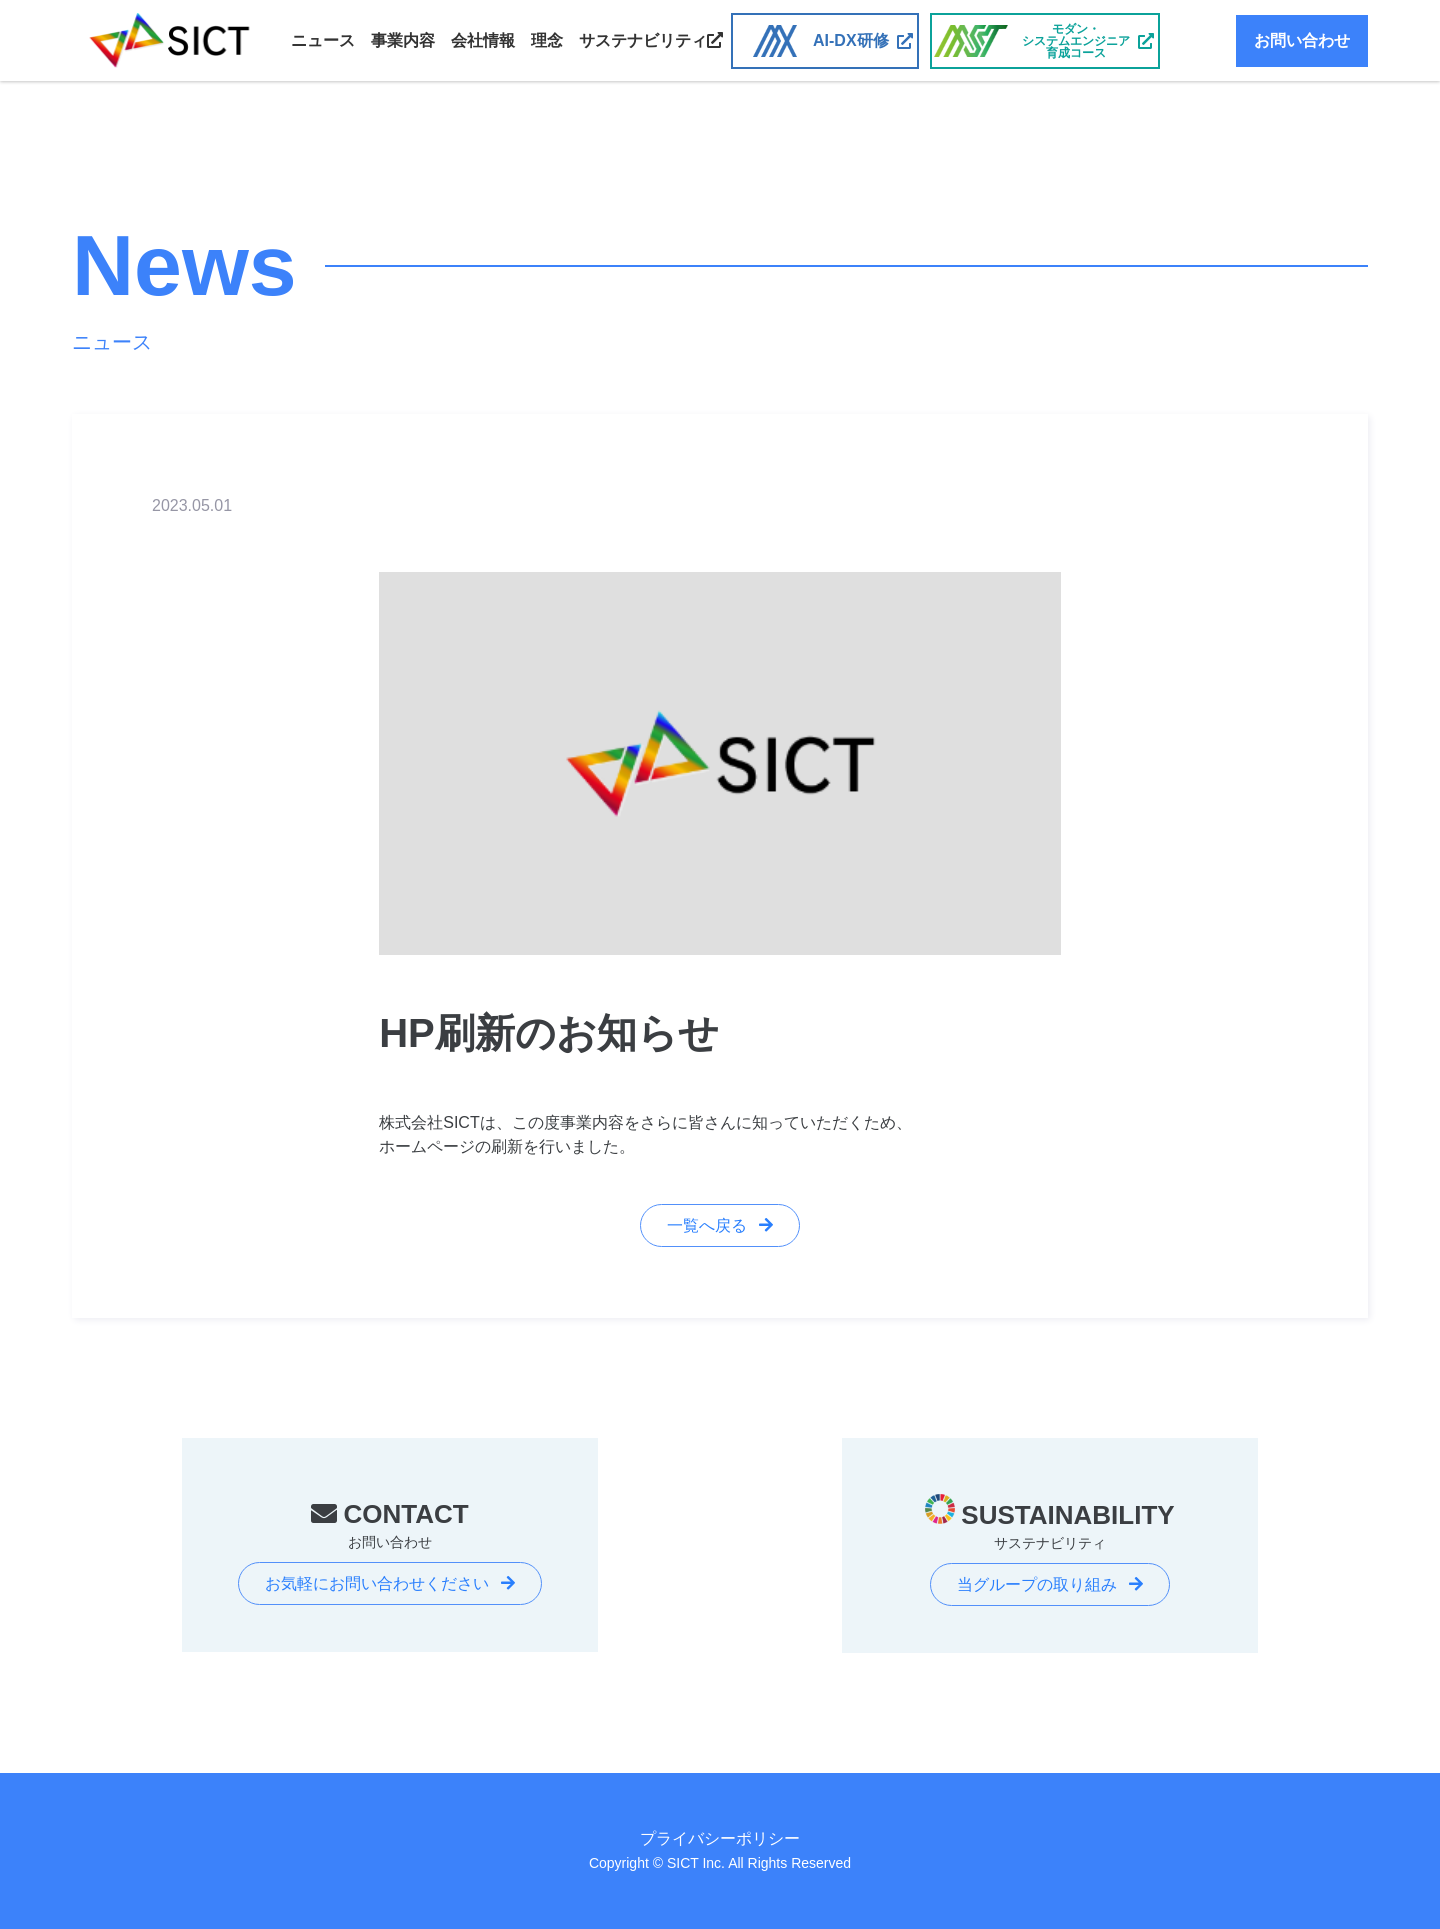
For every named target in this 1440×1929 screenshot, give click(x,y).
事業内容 (403, 40)
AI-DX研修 (851, 40)
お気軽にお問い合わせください (377, 1583)
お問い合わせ (1302, 40)
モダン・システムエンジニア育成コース (1076, 41)
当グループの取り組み (1037, 1584)
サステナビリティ (651, 40)
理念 (547, 40)
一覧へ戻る (707, 1225)
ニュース (323, 40)
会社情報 (483, 40)
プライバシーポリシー (720, 1838)
